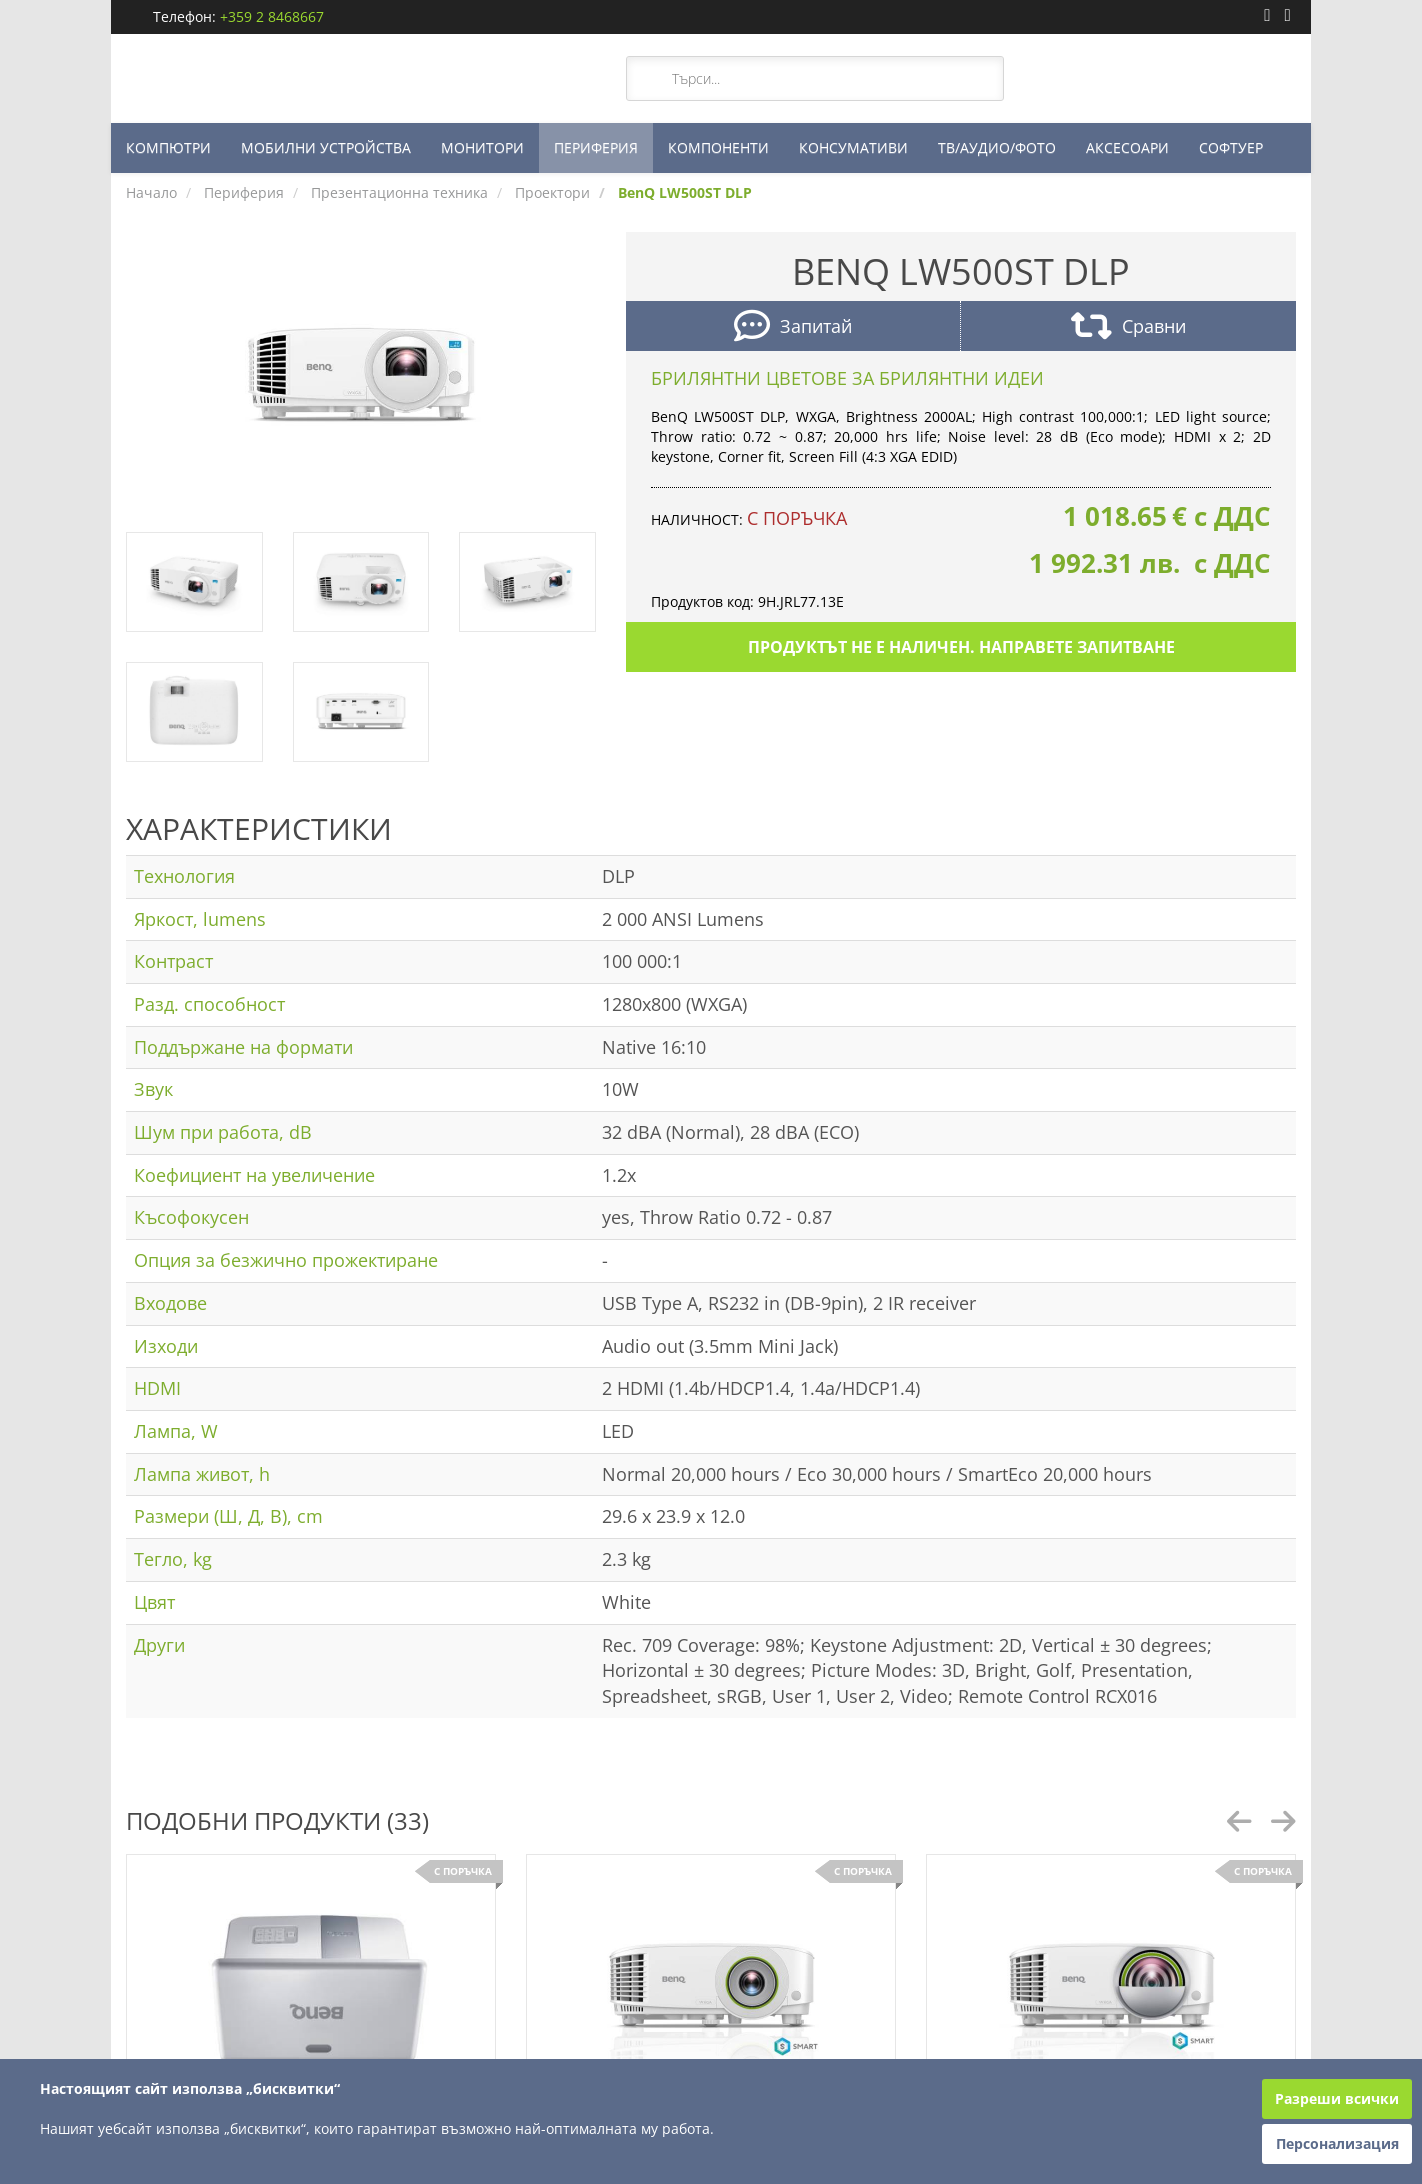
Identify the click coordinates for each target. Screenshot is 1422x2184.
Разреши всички (1337, 2098)
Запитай (793, 328)
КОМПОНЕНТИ (718, 147)
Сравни (1128, 328)
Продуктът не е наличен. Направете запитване (961, 647)
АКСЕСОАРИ (1127, 147)
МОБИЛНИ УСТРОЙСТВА (326, 147)
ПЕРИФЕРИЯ (596, 147)
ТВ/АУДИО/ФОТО (997, 147)
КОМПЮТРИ (168, 147)
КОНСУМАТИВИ (853, 147)
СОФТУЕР (1231, 147)
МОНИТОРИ (482, 147)
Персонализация (1337, 2143)
